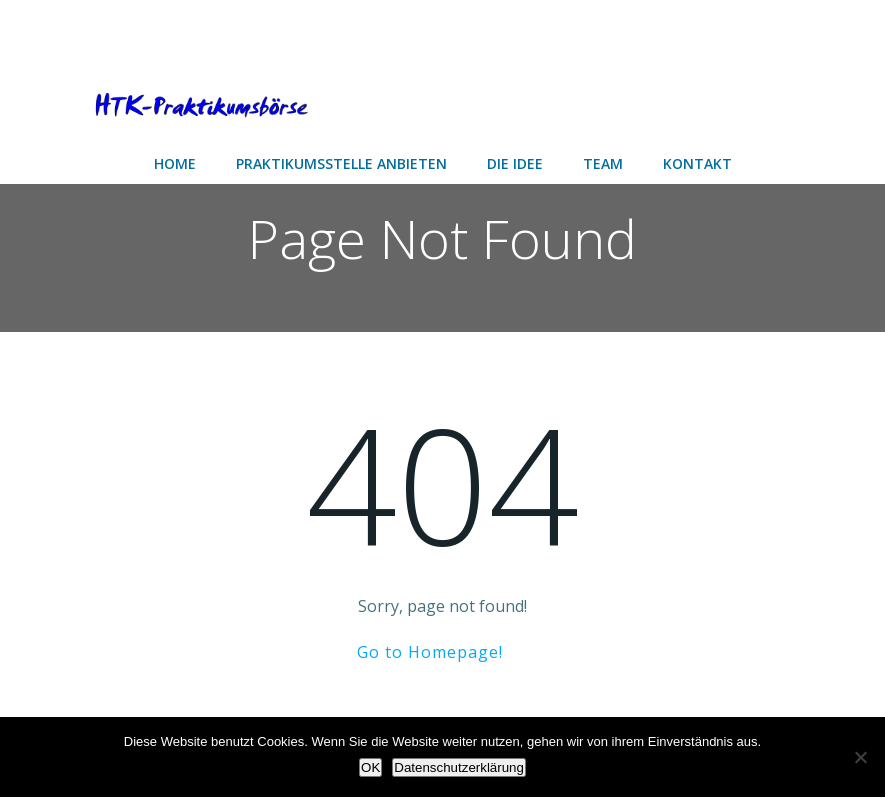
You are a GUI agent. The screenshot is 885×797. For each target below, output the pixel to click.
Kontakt (697, 163)
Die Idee (515, 163)
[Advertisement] (160, 32)
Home (175, 163)
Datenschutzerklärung (459, 767)
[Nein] (860, 757)
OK (370, 767)
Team (603, 163)
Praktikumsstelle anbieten (341, 163)
